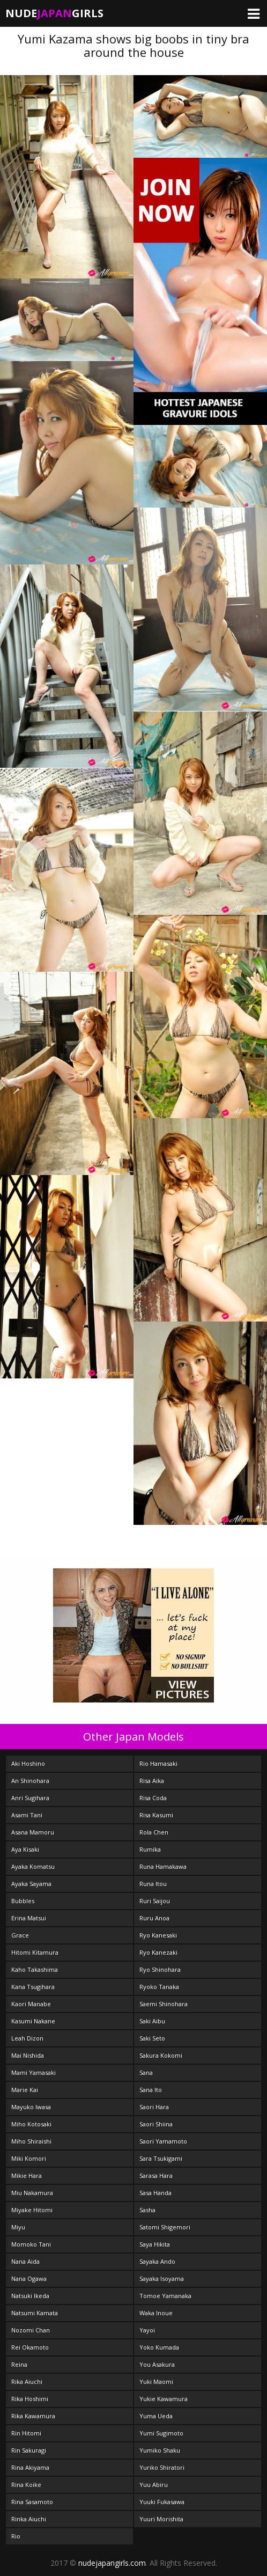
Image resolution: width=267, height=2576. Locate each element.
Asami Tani (26, 1815)
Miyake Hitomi (32, 2210)
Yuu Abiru (153, 2484)
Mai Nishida (27, 2055)
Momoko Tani (31, 2244)
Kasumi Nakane (33, 2021)
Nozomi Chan (30, 2330)
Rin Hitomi (26, 2433)
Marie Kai (24, 2090)
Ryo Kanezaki (158, 1952)
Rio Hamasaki (158, 1763)
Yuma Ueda (156, 2416)
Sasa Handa (155, 2193)
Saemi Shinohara (163, 2004)
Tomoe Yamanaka (165, 2296)
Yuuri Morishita (161, 2519)
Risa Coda (153, 1798)
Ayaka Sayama (31, 1884)
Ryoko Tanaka (159, 1987)
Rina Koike (26, 2484)
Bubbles (22, 1901)
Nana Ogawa (29, 2278)
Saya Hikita (154, 2244)
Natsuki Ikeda (30, 2296)
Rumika (150, 1849)
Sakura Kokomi (160, 2055)
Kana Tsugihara (33, 1987)
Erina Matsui (28, 1918)
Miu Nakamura (32, 2193)
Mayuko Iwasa (31, 2107)
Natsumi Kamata (34, 2313)
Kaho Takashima (34, 1969)
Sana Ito (150, 2090)
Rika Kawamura (33, 2416)
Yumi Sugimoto (161, 2433)
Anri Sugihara (30, 1798)
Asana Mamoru (32, 1832)
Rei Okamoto (30, 2347)
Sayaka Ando (157, 2261)
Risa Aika (151, 1781)
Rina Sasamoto (32, 2502)
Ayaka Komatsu (33, 1866)
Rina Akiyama (30, 2467)
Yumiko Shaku (159, 2450)
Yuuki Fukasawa (161, 2502)
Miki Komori (28, 2158)
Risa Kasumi (156, 1815)
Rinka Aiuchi (28, 2519)
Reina (19, 2364)
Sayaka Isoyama (161, 2278)
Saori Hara (154, 2107)
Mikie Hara (26, 2175)
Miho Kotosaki (31, 2124)
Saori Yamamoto (163, 2141)
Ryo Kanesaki (158, 1935)
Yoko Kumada (159, 2347)
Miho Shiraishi (31, 2141)
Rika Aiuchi (26, 2381)
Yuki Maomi (156, 2381)
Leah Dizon (27, 2038)
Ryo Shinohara (160, 1969)
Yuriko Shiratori (161, 2467)
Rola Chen (153, 1832)
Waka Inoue (156, 2313)
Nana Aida (25, 2261)
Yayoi (147, 2330)
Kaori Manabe (31, 2004)
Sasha (147, 2210)
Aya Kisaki (25, 1849)
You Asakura (157, 2364)
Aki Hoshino (28, 1763)
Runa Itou (153, 1884)
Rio (15, 2536)
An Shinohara (30, 1781)
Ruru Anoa (154, 1918)
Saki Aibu (152, 2021)
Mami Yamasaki (33, 2072)
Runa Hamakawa (163, 1866)
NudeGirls (54, 13)
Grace (20, 1935)
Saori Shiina (156, 2124)
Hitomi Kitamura (34, 1952)
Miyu (18, 2227)
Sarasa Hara (156, 2175)
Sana (146, 2072)
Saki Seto (152, 2038)
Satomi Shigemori (164, 2227)
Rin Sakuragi (28, 2450)
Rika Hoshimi (29, 2399)
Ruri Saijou (154, 1901)
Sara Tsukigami (160, 2158)
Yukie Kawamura (163, 2399)
